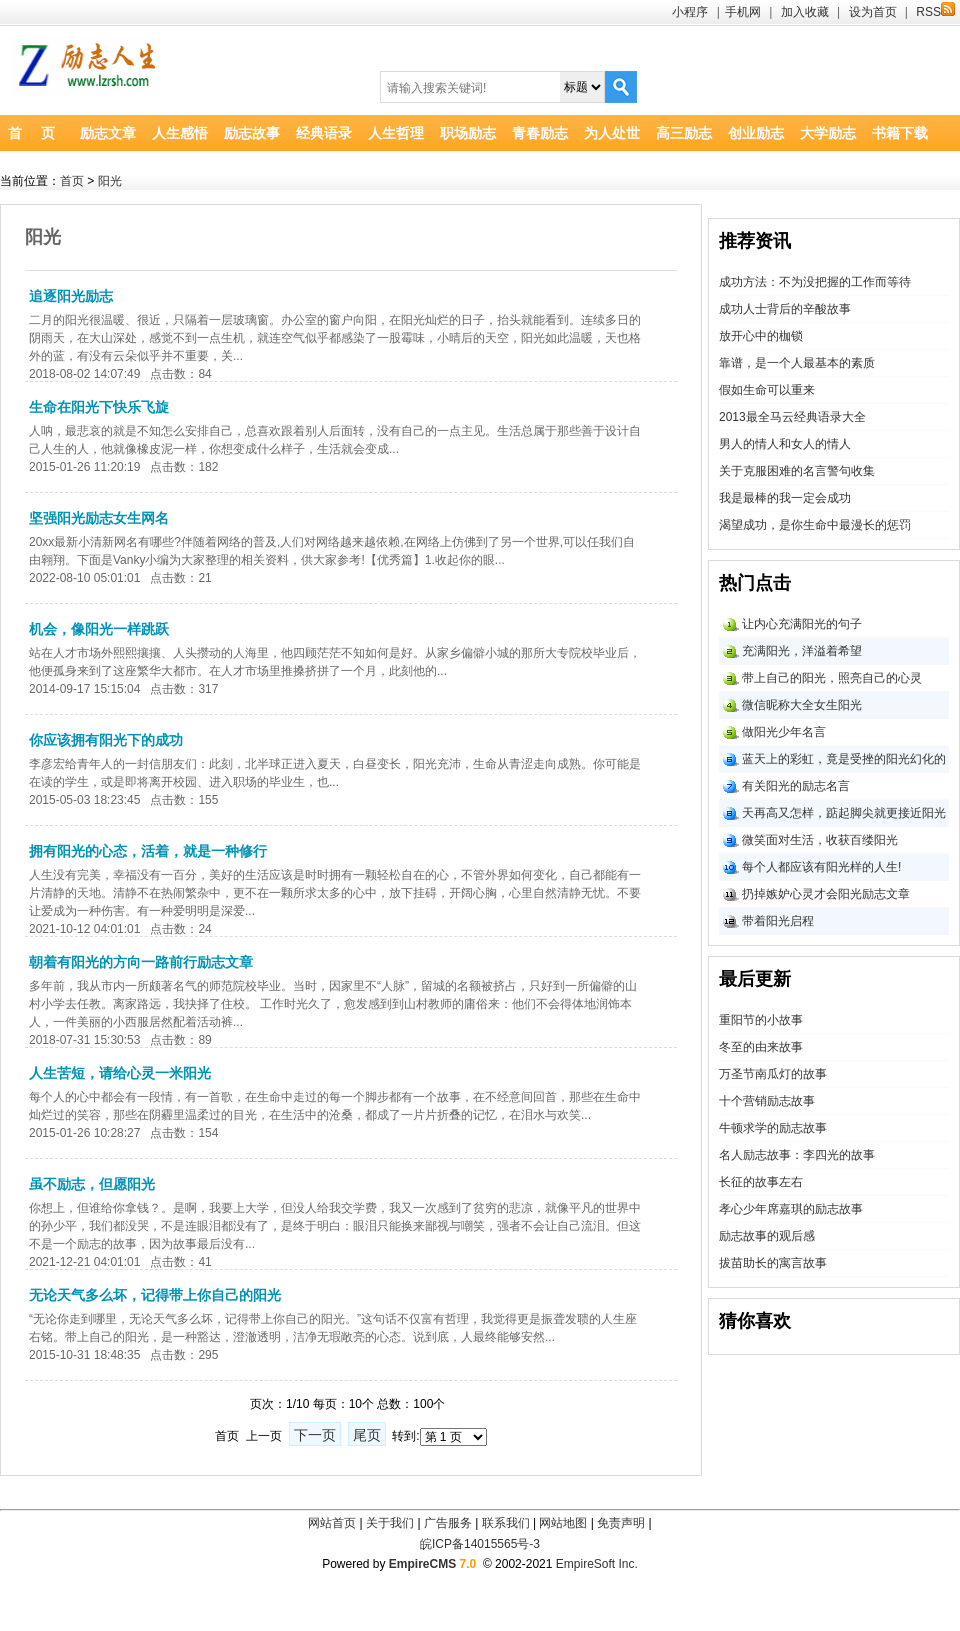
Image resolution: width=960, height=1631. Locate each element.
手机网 (743, 12)
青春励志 (540, 133)
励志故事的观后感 (767, 1236)
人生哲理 (396, 133)
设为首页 (873, 12)
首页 (72, 181)
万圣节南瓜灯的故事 (773, 1074)
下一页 (315, 1435)
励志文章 (108, 133)
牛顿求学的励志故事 (773, 1128)
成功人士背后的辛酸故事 (785, 309)
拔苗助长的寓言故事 (773, 1263)
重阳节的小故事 (761, 1020)
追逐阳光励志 (71, 296)
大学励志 (828, 133)
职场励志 (468, 133)
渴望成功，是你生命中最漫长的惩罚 (815, 525)
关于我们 (390, 1523)
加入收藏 (805, 12)
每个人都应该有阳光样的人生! (821, 867)
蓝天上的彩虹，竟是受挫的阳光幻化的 (844, 759)
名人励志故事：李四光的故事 (797, 1155)
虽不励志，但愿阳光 (92, 1184)
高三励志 (684, 133)
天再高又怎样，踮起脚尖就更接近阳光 (844, 813)
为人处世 (612, 133)
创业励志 (756, 133)
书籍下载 (900, 133)
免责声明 (621, 1523)
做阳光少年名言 (784, 732)
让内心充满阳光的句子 (802, 624)
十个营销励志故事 (767, 1101)
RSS (935, 12)
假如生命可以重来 (767, 390)
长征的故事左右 (761, 1182)
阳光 (110, 181)
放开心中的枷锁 (761, 336)
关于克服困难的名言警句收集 (797, 471)
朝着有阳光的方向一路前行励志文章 (141, 962)
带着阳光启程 (778, 921)
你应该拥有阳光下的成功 (106, 740)
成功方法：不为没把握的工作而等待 (815, 282)
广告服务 (448, 1523)
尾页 (367, 1435)
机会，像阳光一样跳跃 (99, 629)
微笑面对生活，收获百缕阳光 (820, 840)
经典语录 (324, 133)
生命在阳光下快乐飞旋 (99, 407)
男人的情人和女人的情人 (785, 444)
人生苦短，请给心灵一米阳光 (120, 1073)
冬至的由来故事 (761, 1047)
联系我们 (506, 1523)
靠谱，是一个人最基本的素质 (797, 363)
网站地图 (563, 1523)
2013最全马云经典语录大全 (792, 417)
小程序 (690, 12)
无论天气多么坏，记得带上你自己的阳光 (155, 1295)
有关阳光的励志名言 (796, 786)
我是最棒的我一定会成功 (785, 498)
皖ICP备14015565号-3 (480, 1544)
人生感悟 (180, 133)
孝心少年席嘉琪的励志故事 (791, 1209)
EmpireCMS (422, 1564)
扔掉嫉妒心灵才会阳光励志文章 (826, 894)
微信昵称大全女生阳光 (802, 705)
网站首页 (332, 1523)
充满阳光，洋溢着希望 (802, 651)
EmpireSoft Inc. (597, 1564)
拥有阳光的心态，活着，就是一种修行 (148, 851)
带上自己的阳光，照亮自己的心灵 (832, 678)
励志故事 (252, 133)
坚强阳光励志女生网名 (99, 518)
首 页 (31, 133)
